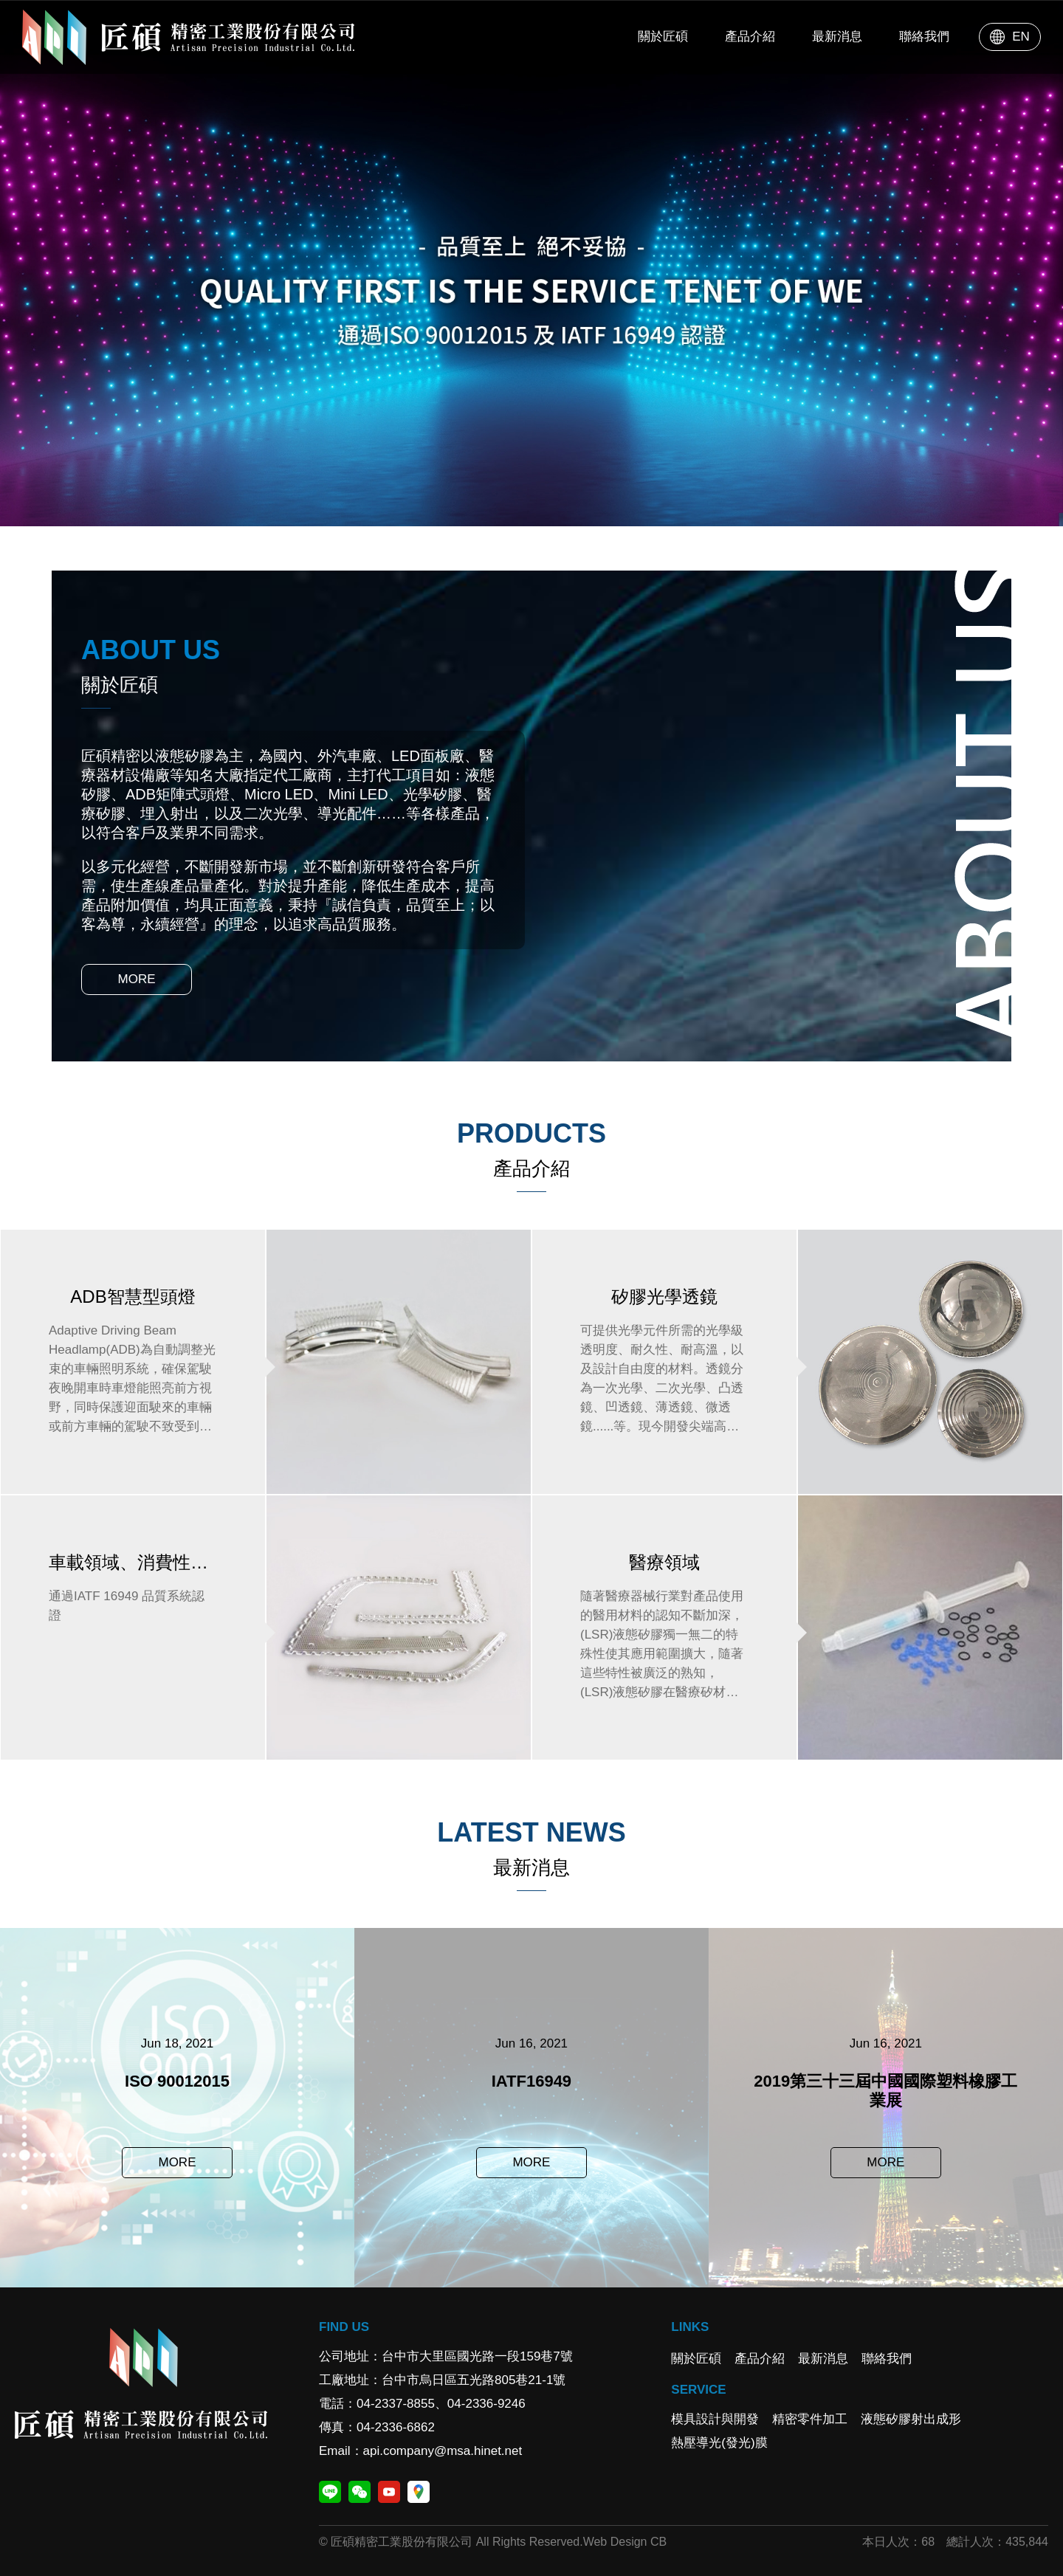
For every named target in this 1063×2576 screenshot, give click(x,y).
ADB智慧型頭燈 (132, 1296)
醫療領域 (664, 1562)
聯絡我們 (924, 37)
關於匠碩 (663, 37)
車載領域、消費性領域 (133, 1562)
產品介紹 (750, 37)
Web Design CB (625, 2541)
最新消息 (837, 37)
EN (1010, 37)
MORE (137, 979)
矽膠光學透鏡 (664, 1296)
